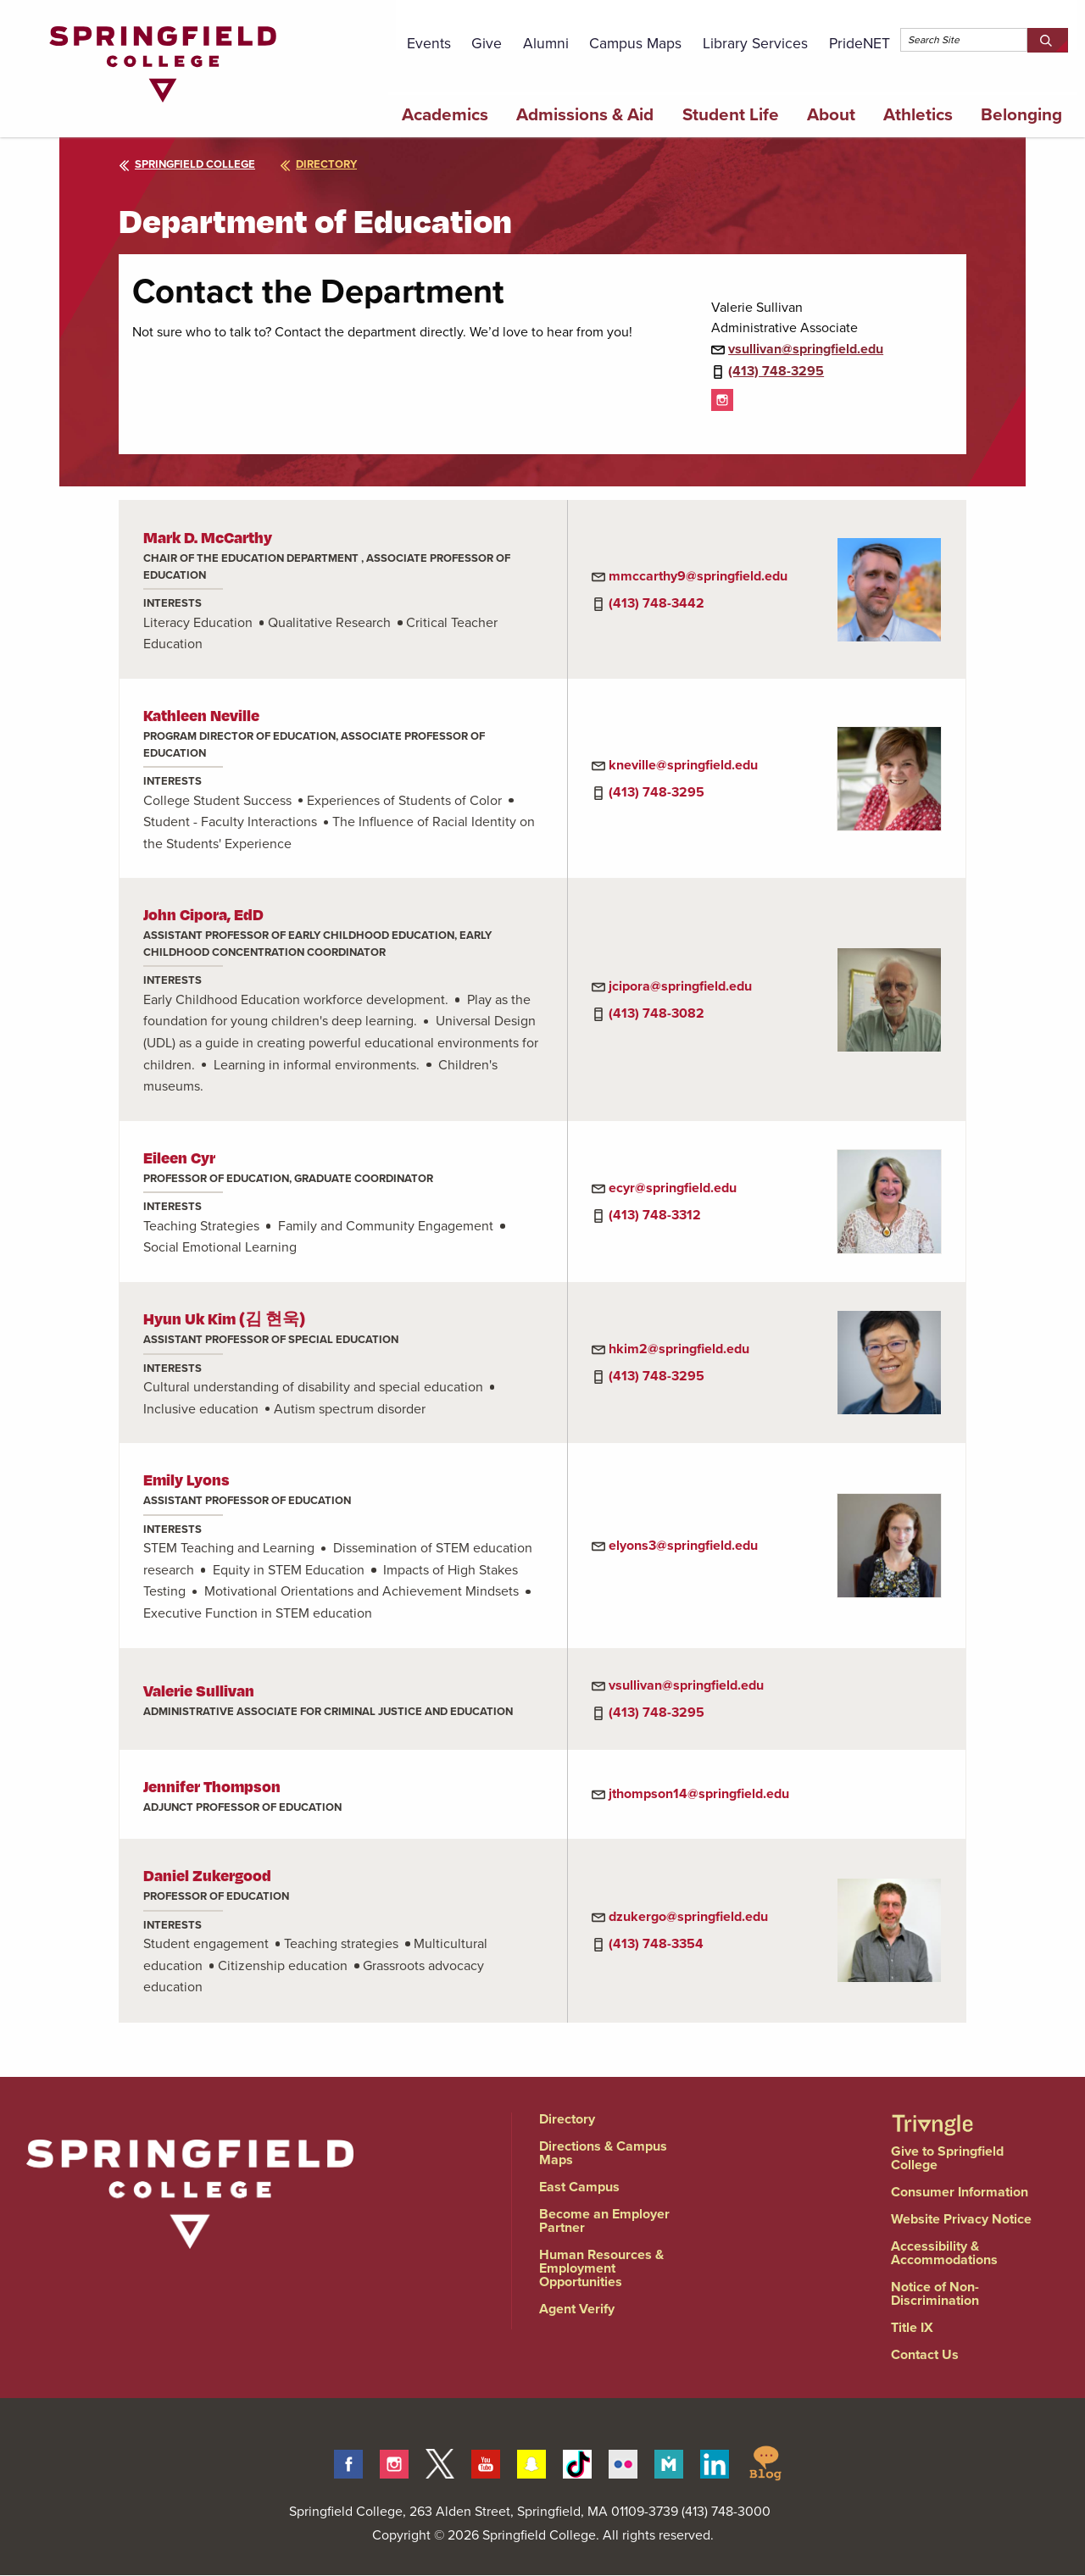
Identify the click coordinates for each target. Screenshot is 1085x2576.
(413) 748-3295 (776, 370)
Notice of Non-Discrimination (935, 2293)
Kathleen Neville (201, 714)
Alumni (546, 43)
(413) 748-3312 (655, 1214)
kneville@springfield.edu (683, 764)
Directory (567, 2119)
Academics (445, 114)
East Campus (579, 2186)
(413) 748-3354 (656, 1943)
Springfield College (187, 164)
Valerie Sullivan (198, 1690)
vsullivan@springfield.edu (805, 348)
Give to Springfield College (947, 2157)
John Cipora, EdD (203, 914)
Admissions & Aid (585, 114)
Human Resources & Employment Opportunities (601, 2268)
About (831, 114)
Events (429, 43)
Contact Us (925, 2354)
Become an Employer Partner (604, 2220)
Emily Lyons (186, 1479)
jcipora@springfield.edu (680, 986)
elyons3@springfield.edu (683, 1545)
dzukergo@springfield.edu (688, 1916)
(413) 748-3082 (656, 1013)
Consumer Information (959, 2191)
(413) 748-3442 (656, 603)
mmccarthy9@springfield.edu (698, 576)
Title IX (912, 2327)
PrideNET (859, 43)
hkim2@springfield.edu (679, 1348)
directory (318, 164)
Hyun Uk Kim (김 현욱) (224, 1318)
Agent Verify (577, 2308)
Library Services (755, 43)
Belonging (1021, 114)
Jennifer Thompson (212, 1786)
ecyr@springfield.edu (673, 1187)
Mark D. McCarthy (207, 537)
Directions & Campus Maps (603, 2152)
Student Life (730, 114)
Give (486, 43)
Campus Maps (635, 43)
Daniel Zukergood (207, 1875)
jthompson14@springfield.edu (699, 1793)
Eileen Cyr (179, 1157)
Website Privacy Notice (961, 2219)
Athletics (918, 114)
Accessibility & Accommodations (944, 2252)
